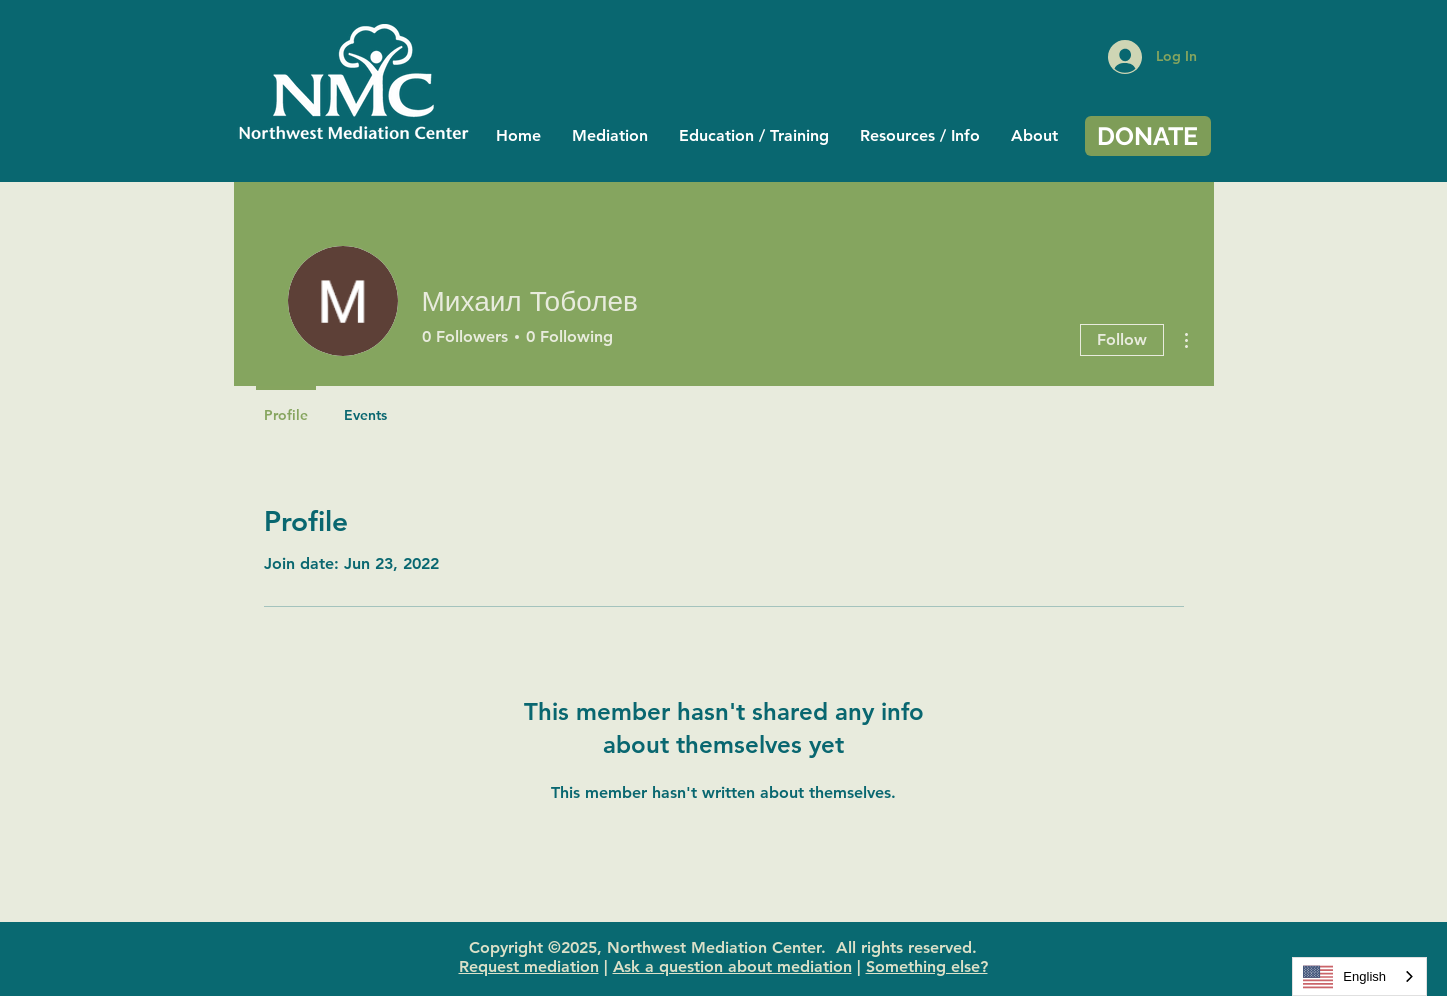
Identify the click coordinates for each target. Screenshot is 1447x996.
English (1344, 977)
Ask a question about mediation (732, 966)
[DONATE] (1148, 136)
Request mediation (529, 966)
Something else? (927, 966)
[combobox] (1359, 976)
